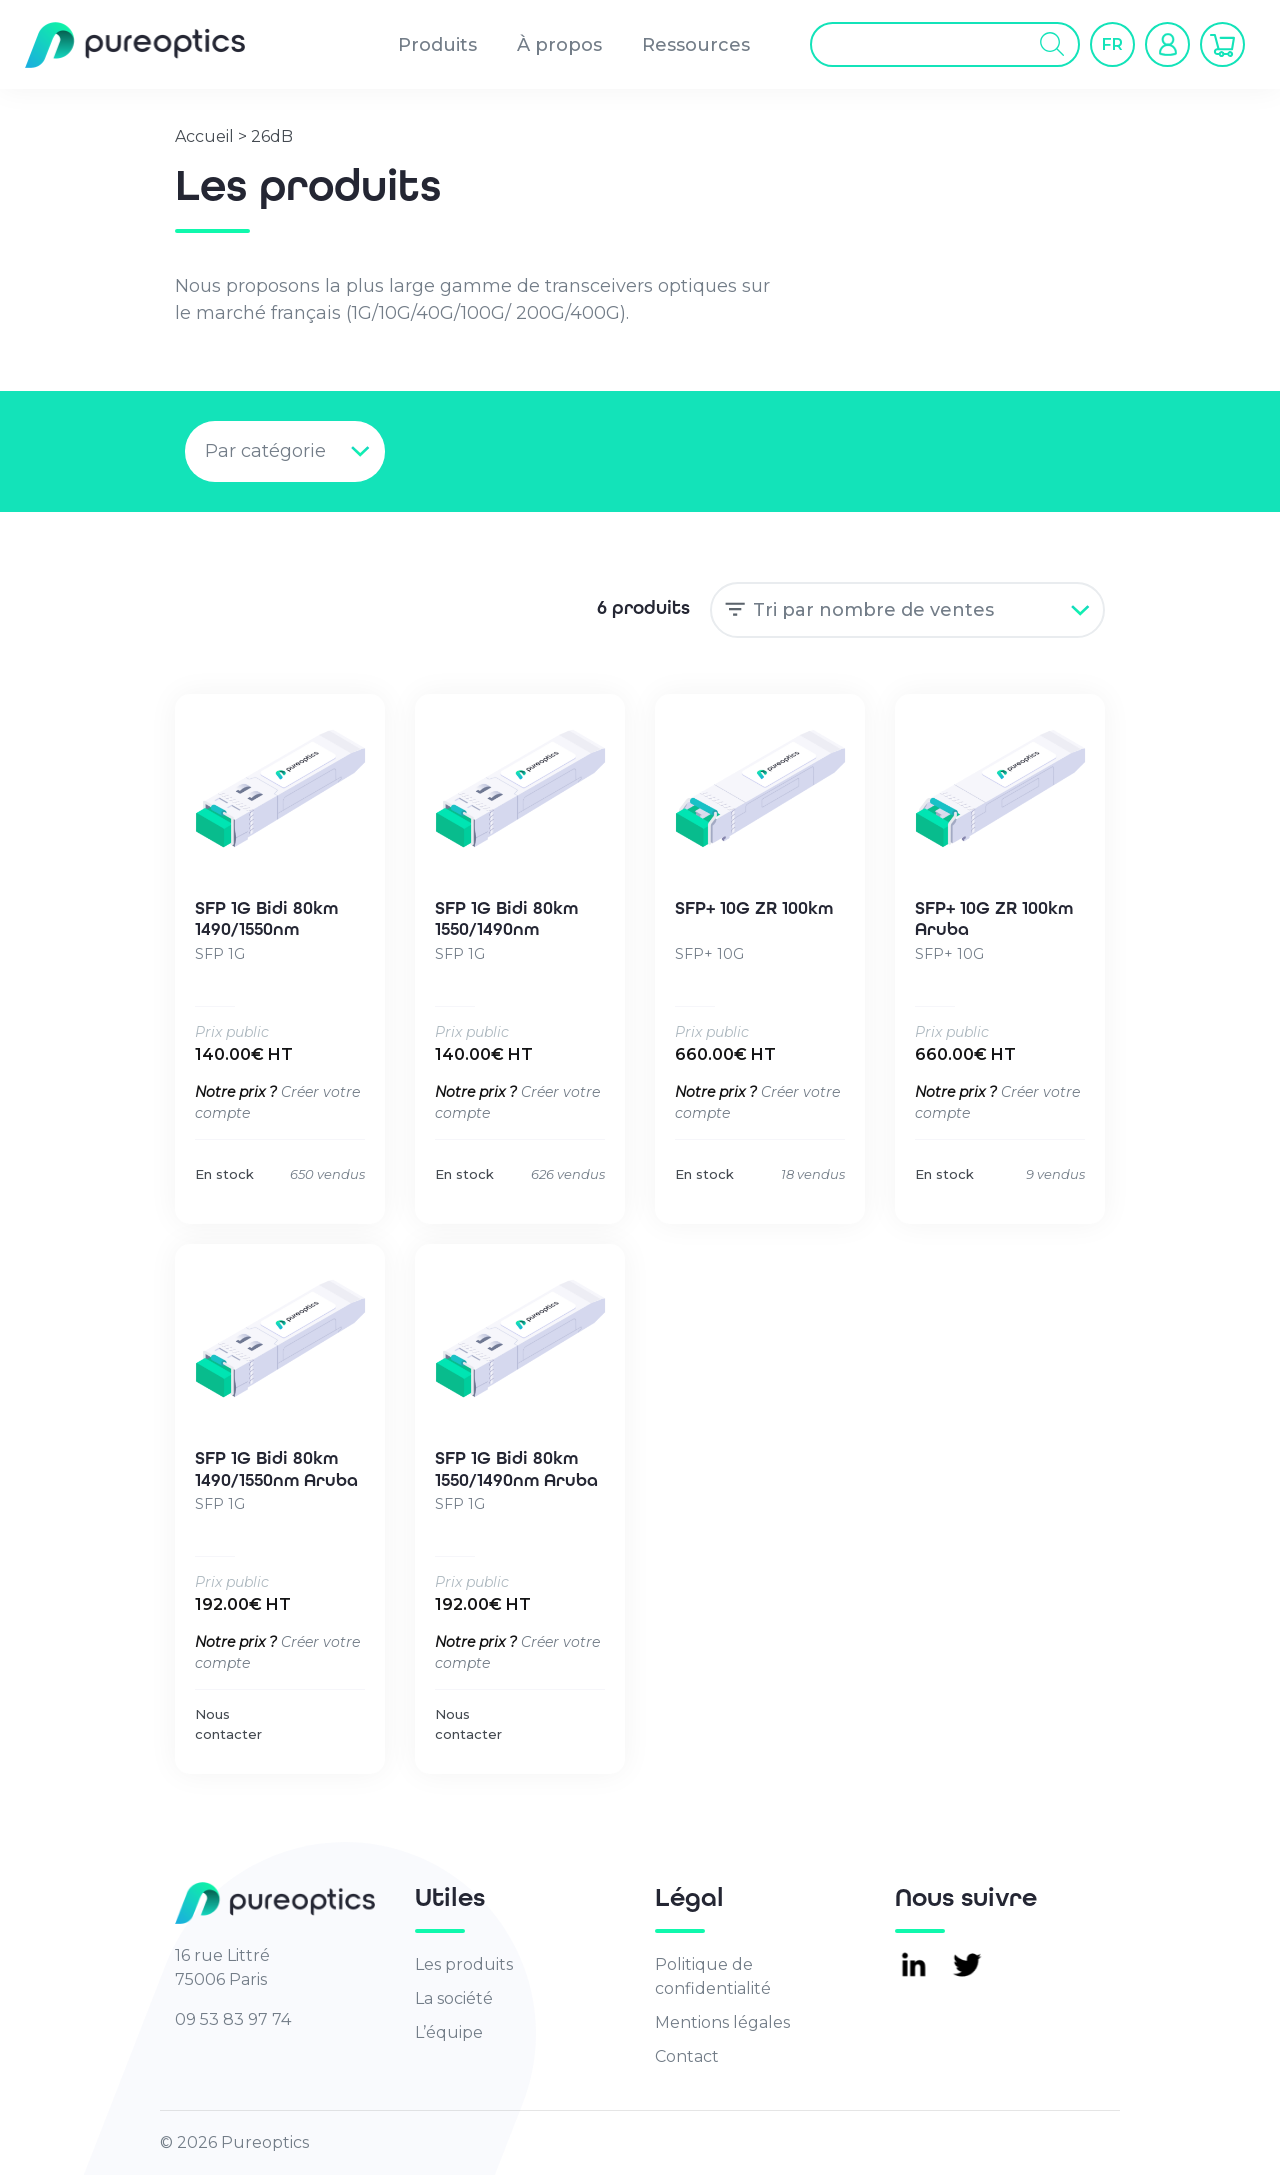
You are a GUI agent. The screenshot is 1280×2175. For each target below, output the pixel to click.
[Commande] (907, 610)
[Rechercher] (1052, 45)
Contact (687, 2056)
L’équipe (449, 2032)
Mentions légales (722, 2022)
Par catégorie (265, 451)
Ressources (696, 45)
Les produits (464, 1964)
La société (454, 1998)
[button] (1112, 45)
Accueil (204, 136)
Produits (437, 45)
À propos (559, 45)
